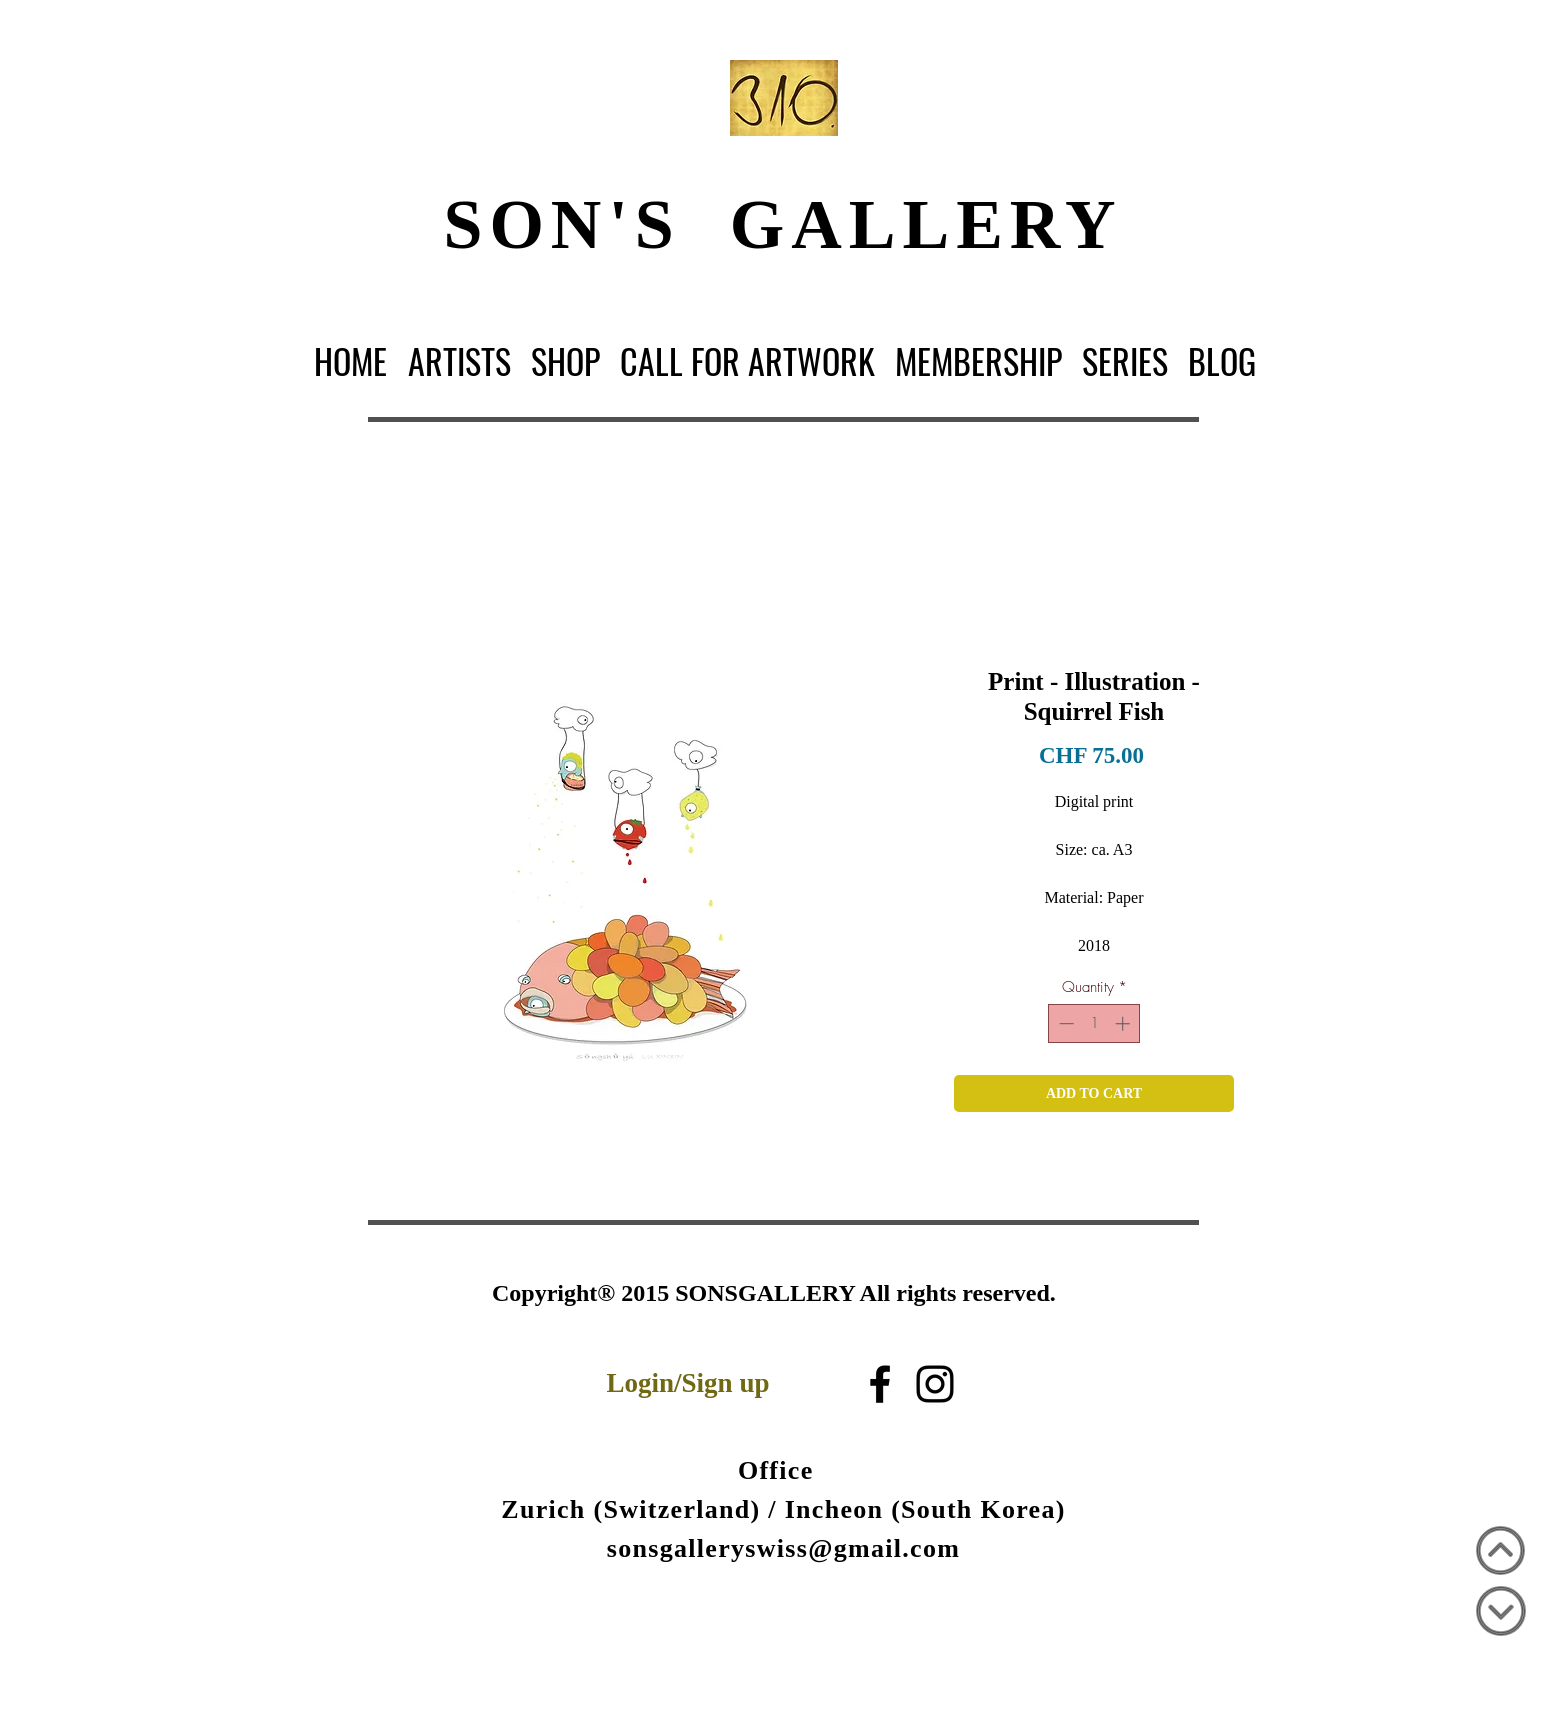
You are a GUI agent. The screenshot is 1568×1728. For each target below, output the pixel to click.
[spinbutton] (1094, 1023)
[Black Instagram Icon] (935, 1384)
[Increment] (1124, 1023)
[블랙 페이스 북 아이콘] (880, 1384)
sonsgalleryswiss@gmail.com (783, 1548)
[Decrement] (1064, 1023)
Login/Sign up (688, 1383)
